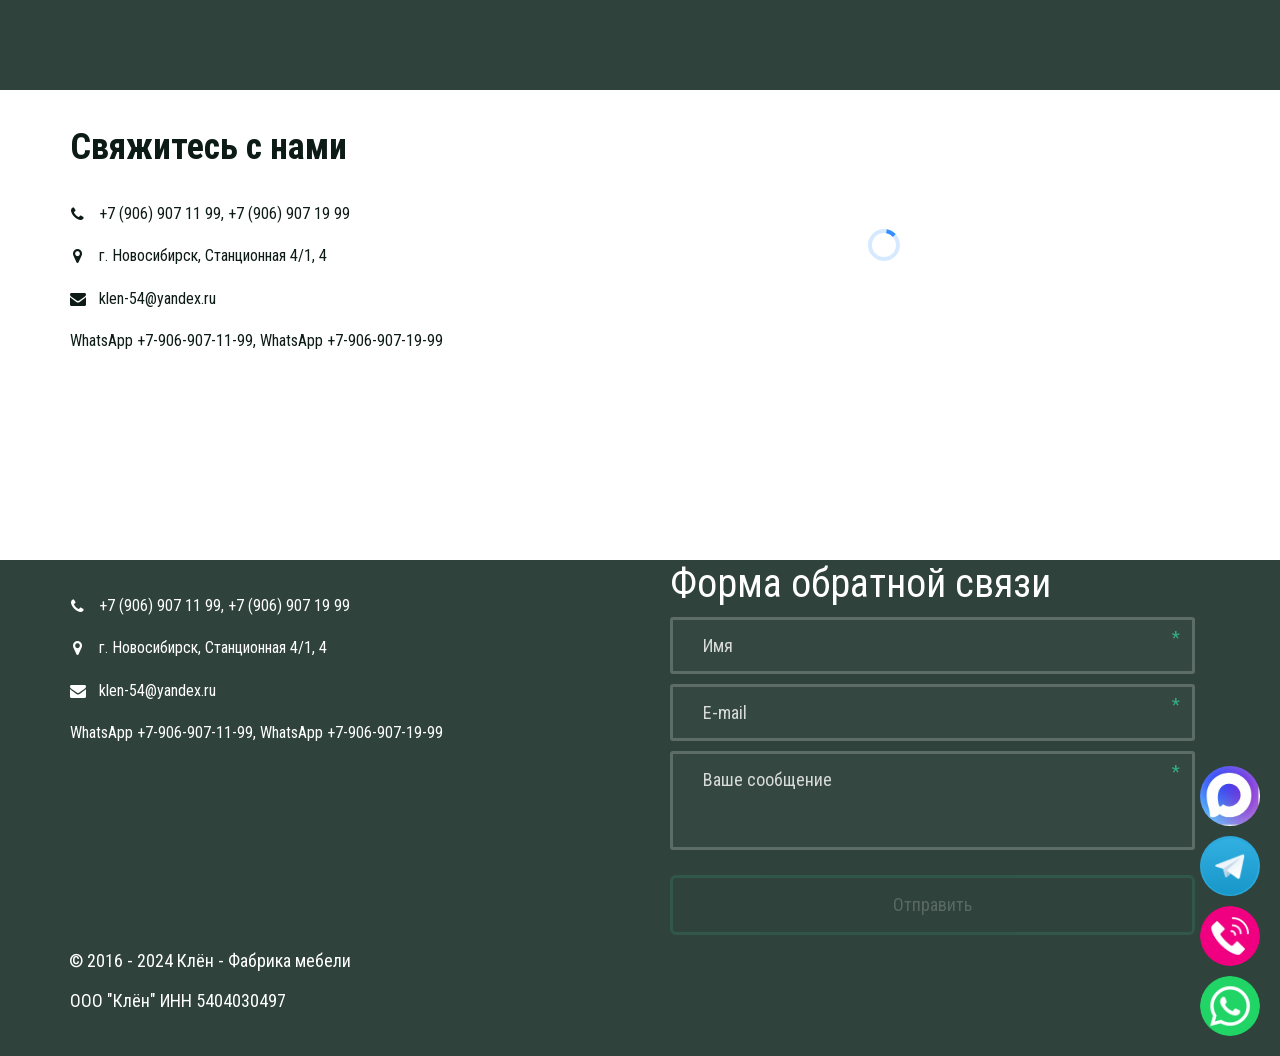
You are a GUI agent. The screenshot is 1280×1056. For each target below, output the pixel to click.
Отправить (932, 904)
